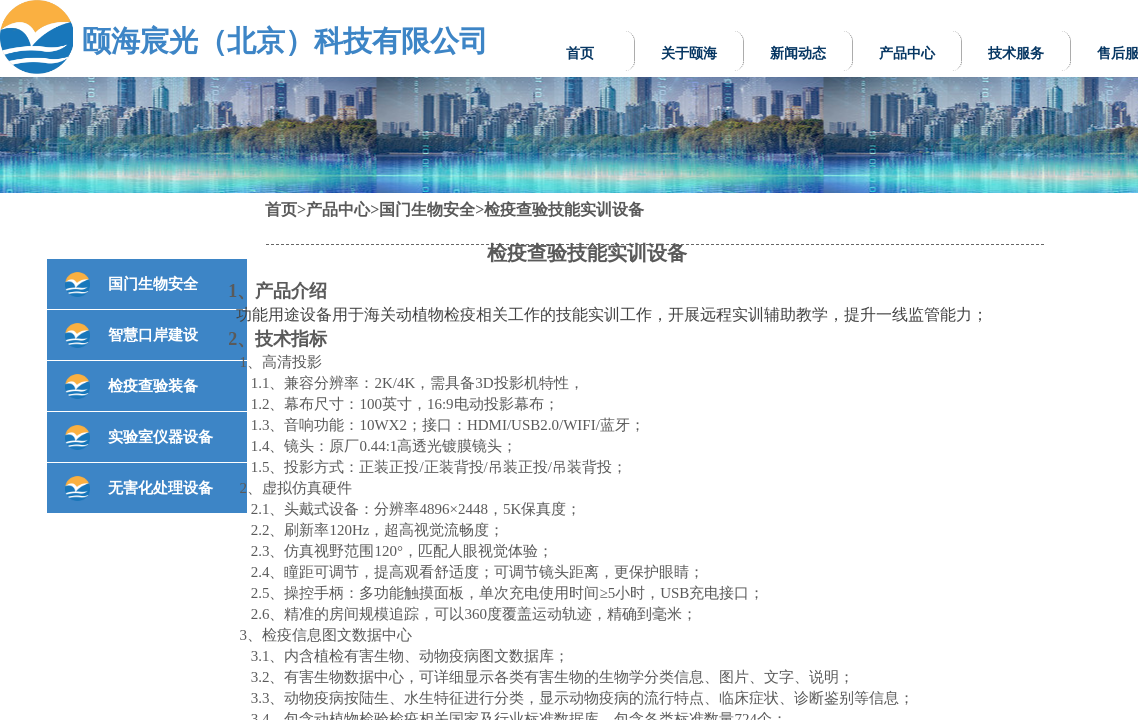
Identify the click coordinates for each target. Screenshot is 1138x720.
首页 (580, 53)
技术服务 (1016, 53)
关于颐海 (689, 53)
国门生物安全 (427, 209)
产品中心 (907, 53)
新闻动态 (798, 53)
